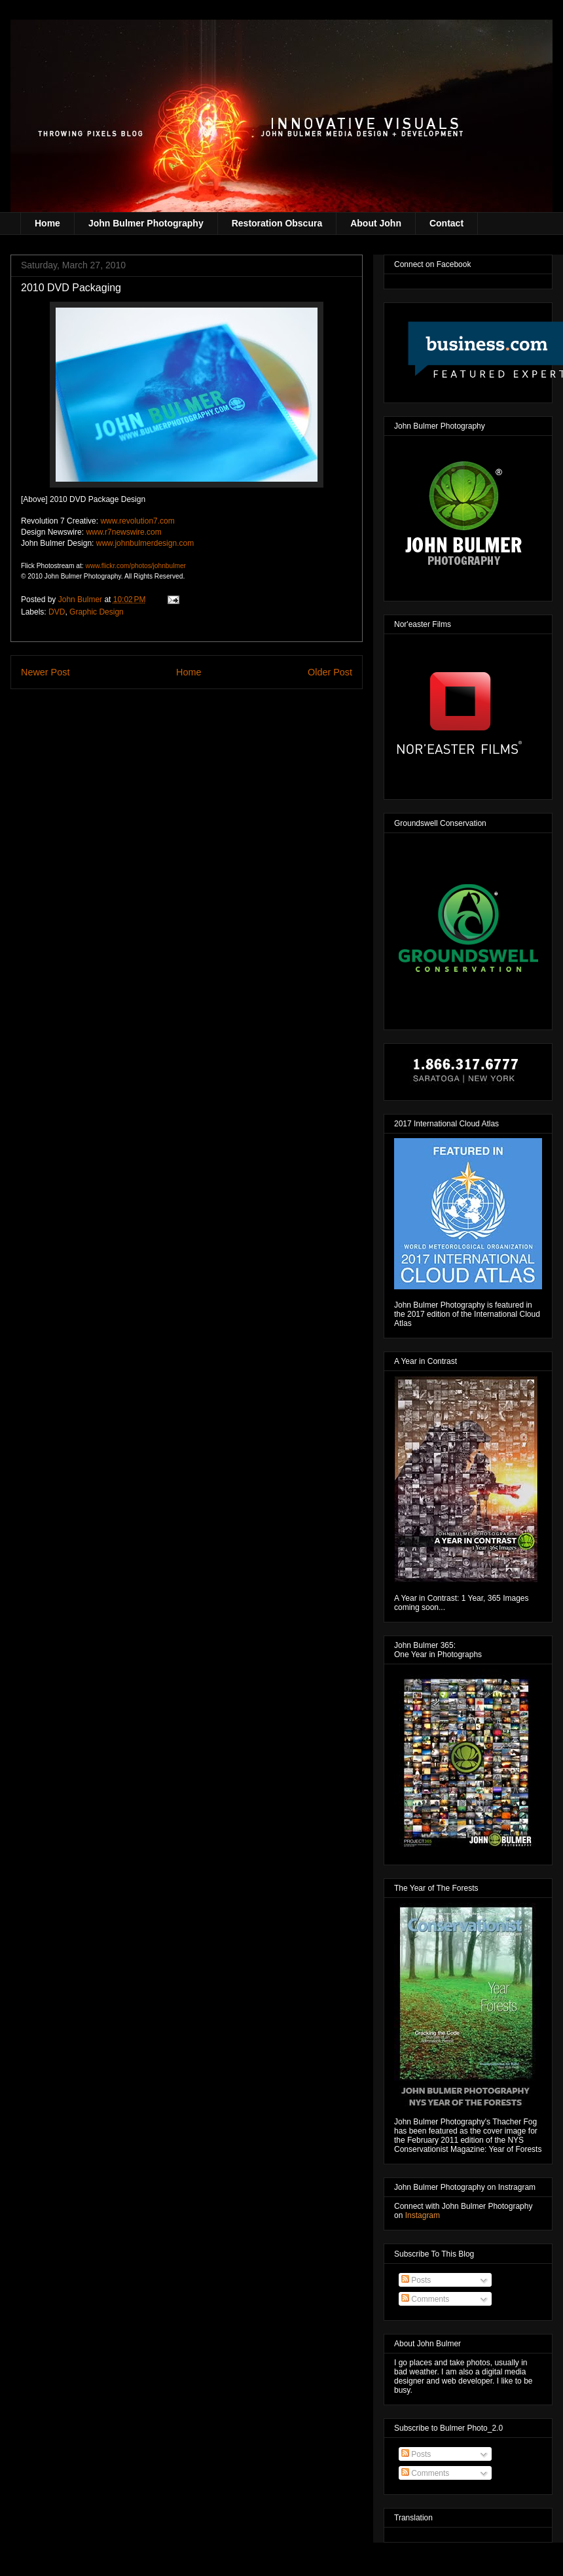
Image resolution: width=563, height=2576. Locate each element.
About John (375, 223)
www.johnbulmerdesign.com (145, 543)
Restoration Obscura (277, 223)
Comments (425, 2299)
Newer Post (45, 672)
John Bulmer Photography (146, 223)
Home (47, 223)
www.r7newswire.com (123, 532)
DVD (56, 612)
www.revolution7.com (137, 521)
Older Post (330, 672)
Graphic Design (96, 612)
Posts (416, 2280)
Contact (446, 223)
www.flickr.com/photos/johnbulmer (135, 565)
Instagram (422, 2215)
